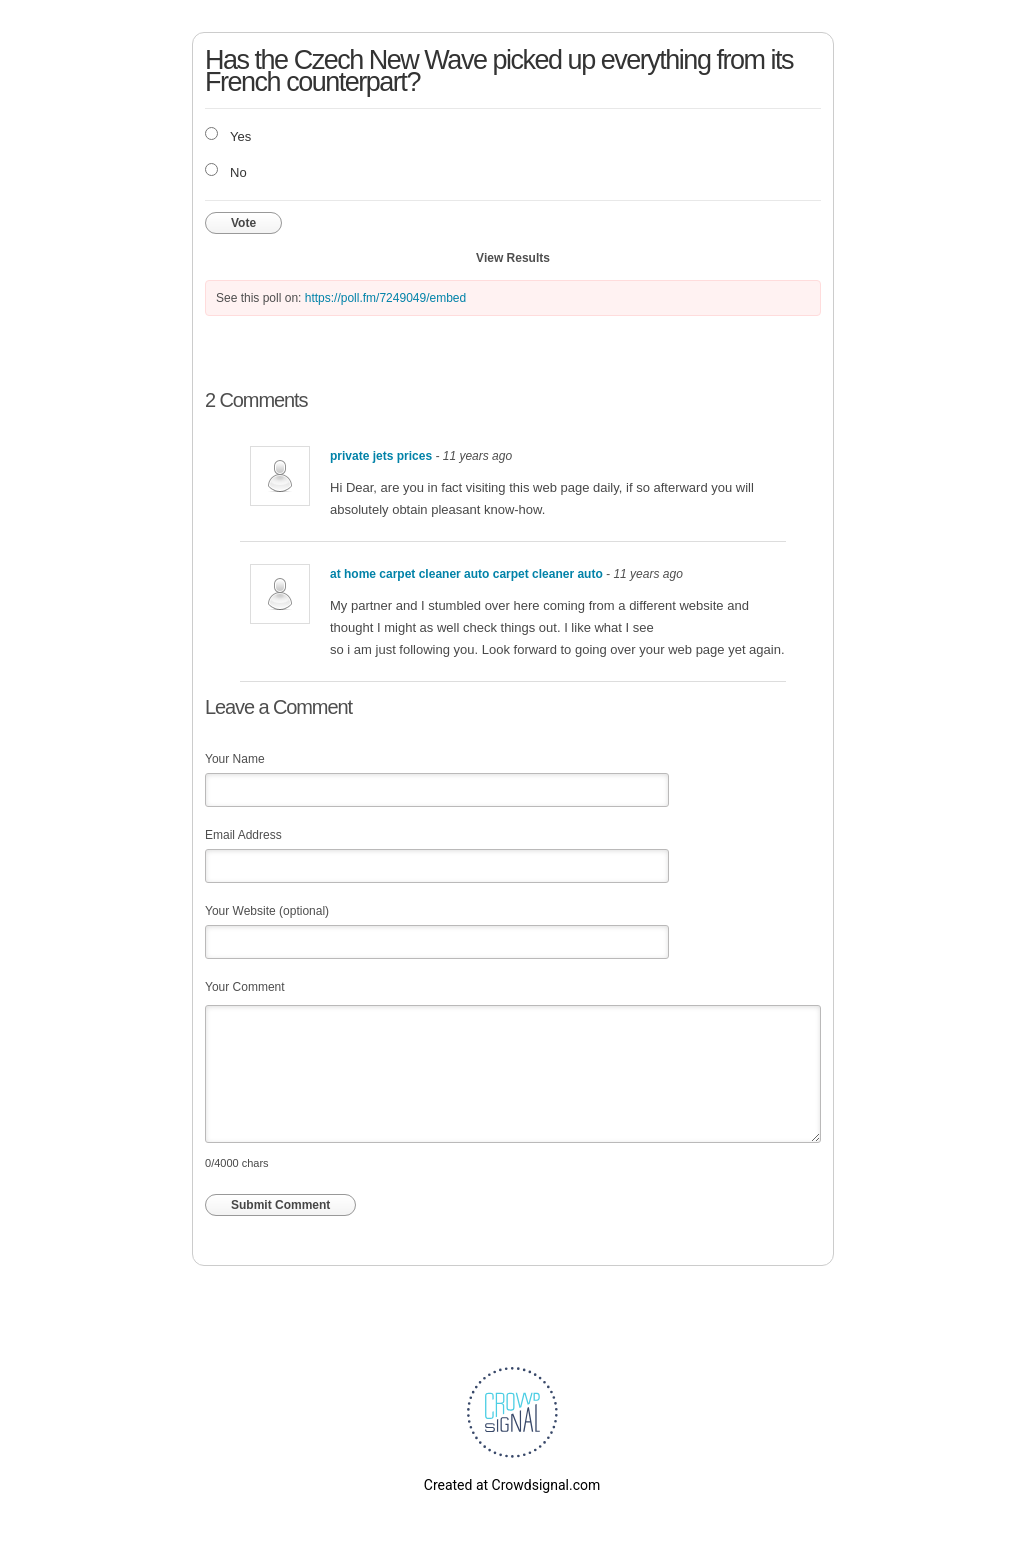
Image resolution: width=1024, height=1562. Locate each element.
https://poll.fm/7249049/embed (385, 298)
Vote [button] (243, 223)
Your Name (235, 759)
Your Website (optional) (267, 911)
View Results (513, 258)
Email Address (243, 835)
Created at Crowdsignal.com (512, 1485)
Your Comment (245, 987)
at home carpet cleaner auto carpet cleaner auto (468, 574)
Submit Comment (280, 1205)
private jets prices (381, 456)
